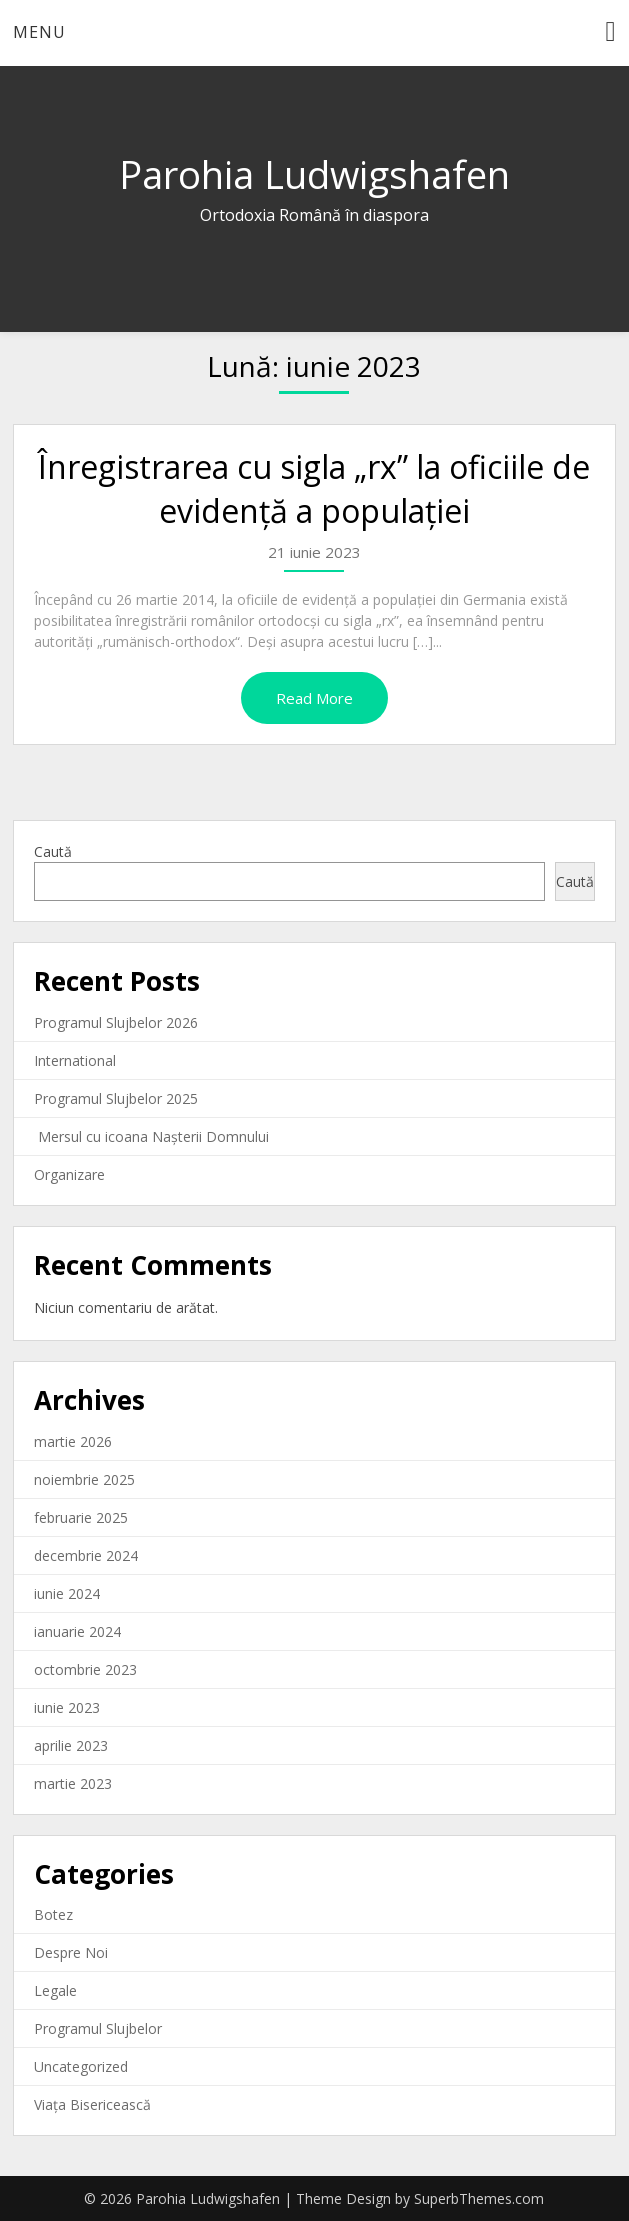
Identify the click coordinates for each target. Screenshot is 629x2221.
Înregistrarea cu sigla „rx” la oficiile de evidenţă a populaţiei (314, 489)
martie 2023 (73, 1783)
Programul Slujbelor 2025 (116, 1098)
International (75, 1060)
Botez (53, 1914)
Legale (55, 1990)
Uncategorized (81, 2066)
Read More (314, 698)
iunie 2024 (67, 1593)
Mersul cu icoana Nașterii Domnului (151, 1136)
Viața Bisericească (92, 2104)
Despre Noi (71, 1952)
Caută (53, 851)
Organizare (69, 1174)
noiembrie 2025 (84, 1479)
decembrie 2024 (86, 1555)
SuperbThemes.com (479, 2198)
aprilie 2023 (71, 1745)
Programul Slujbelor (98, 2028)
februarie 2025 (81, 1517)
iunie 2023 (67, 1707)
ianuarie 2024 (77, 1631)
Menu (39, 32)
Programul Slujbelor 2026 (116, 1022)
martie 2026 (73, 1441)
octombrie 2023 (85, 1669)
